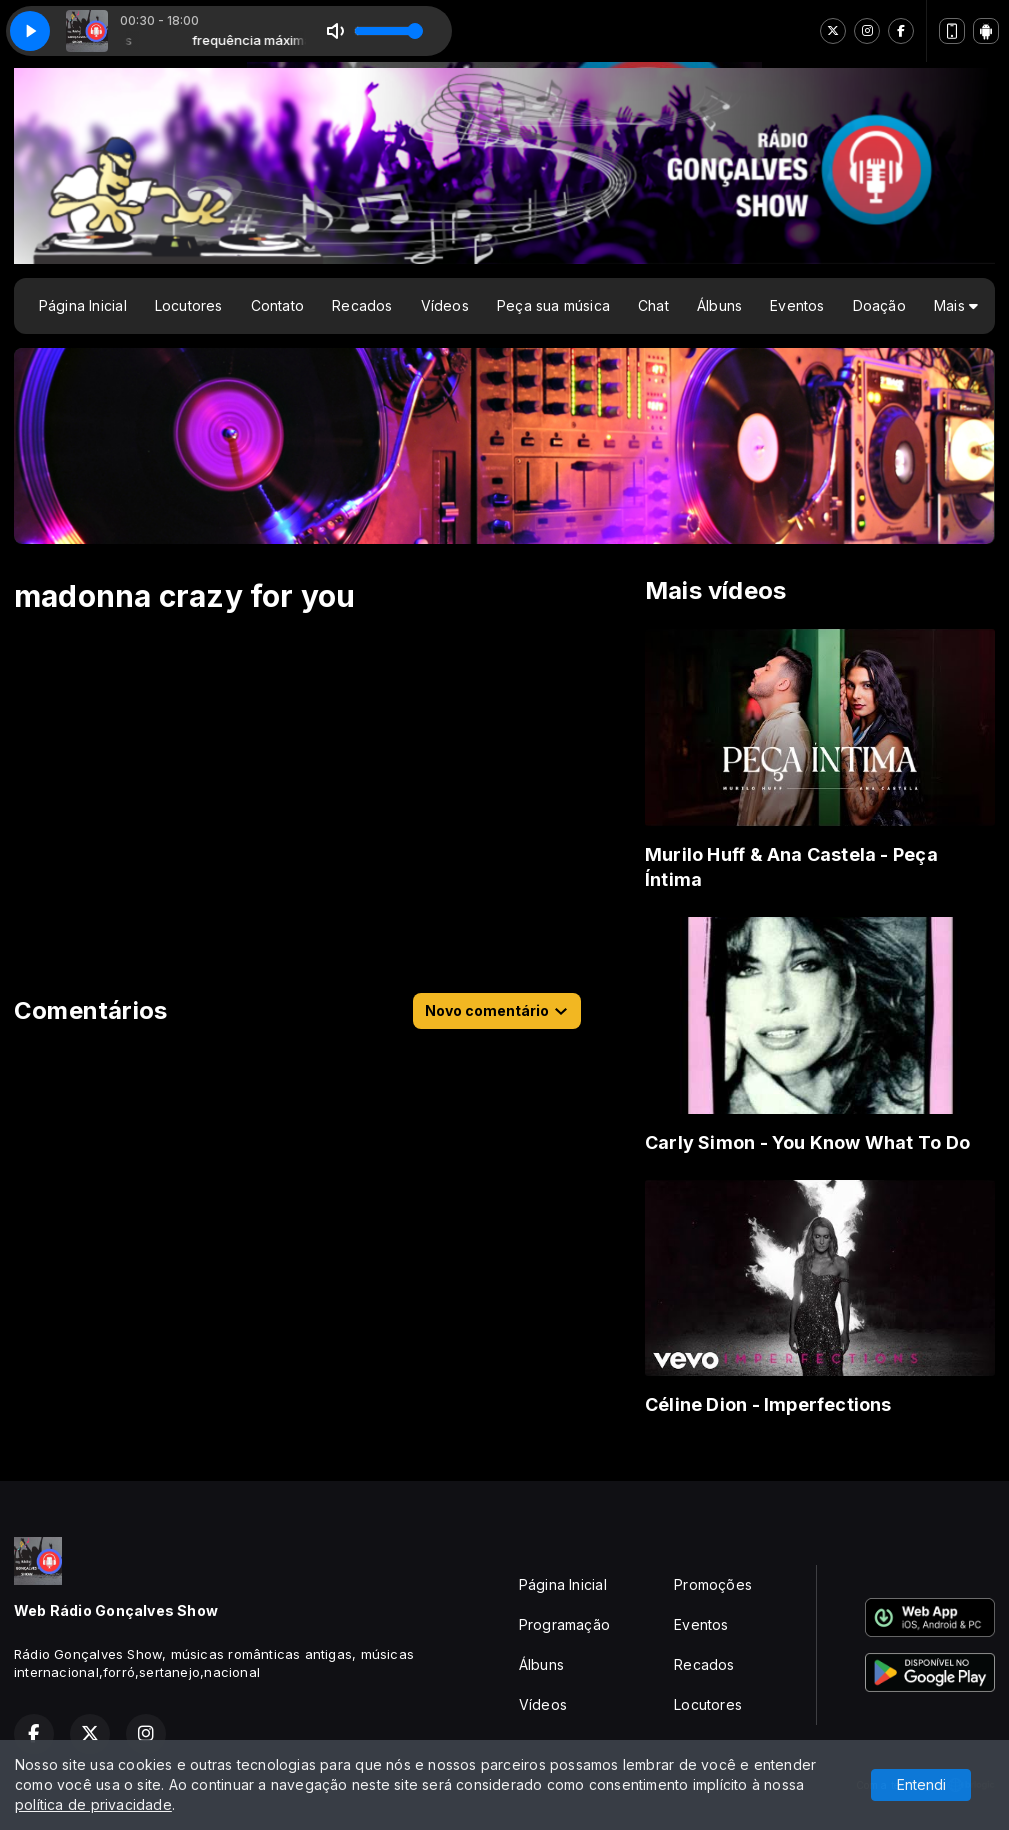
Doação (879, 305)
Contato (277, 305)
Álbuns (719, 305)
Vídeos (445, 305)
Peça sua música (553, 305)
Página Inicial (83, 305)
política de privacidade (93, 1804)
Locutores (189, 305)
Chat (653, 305)
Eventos (797, 305)
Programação (564, 1624)
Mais (956, 305)
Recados (362, 305)
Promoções (713, 1584)
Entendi (921, 1784)
